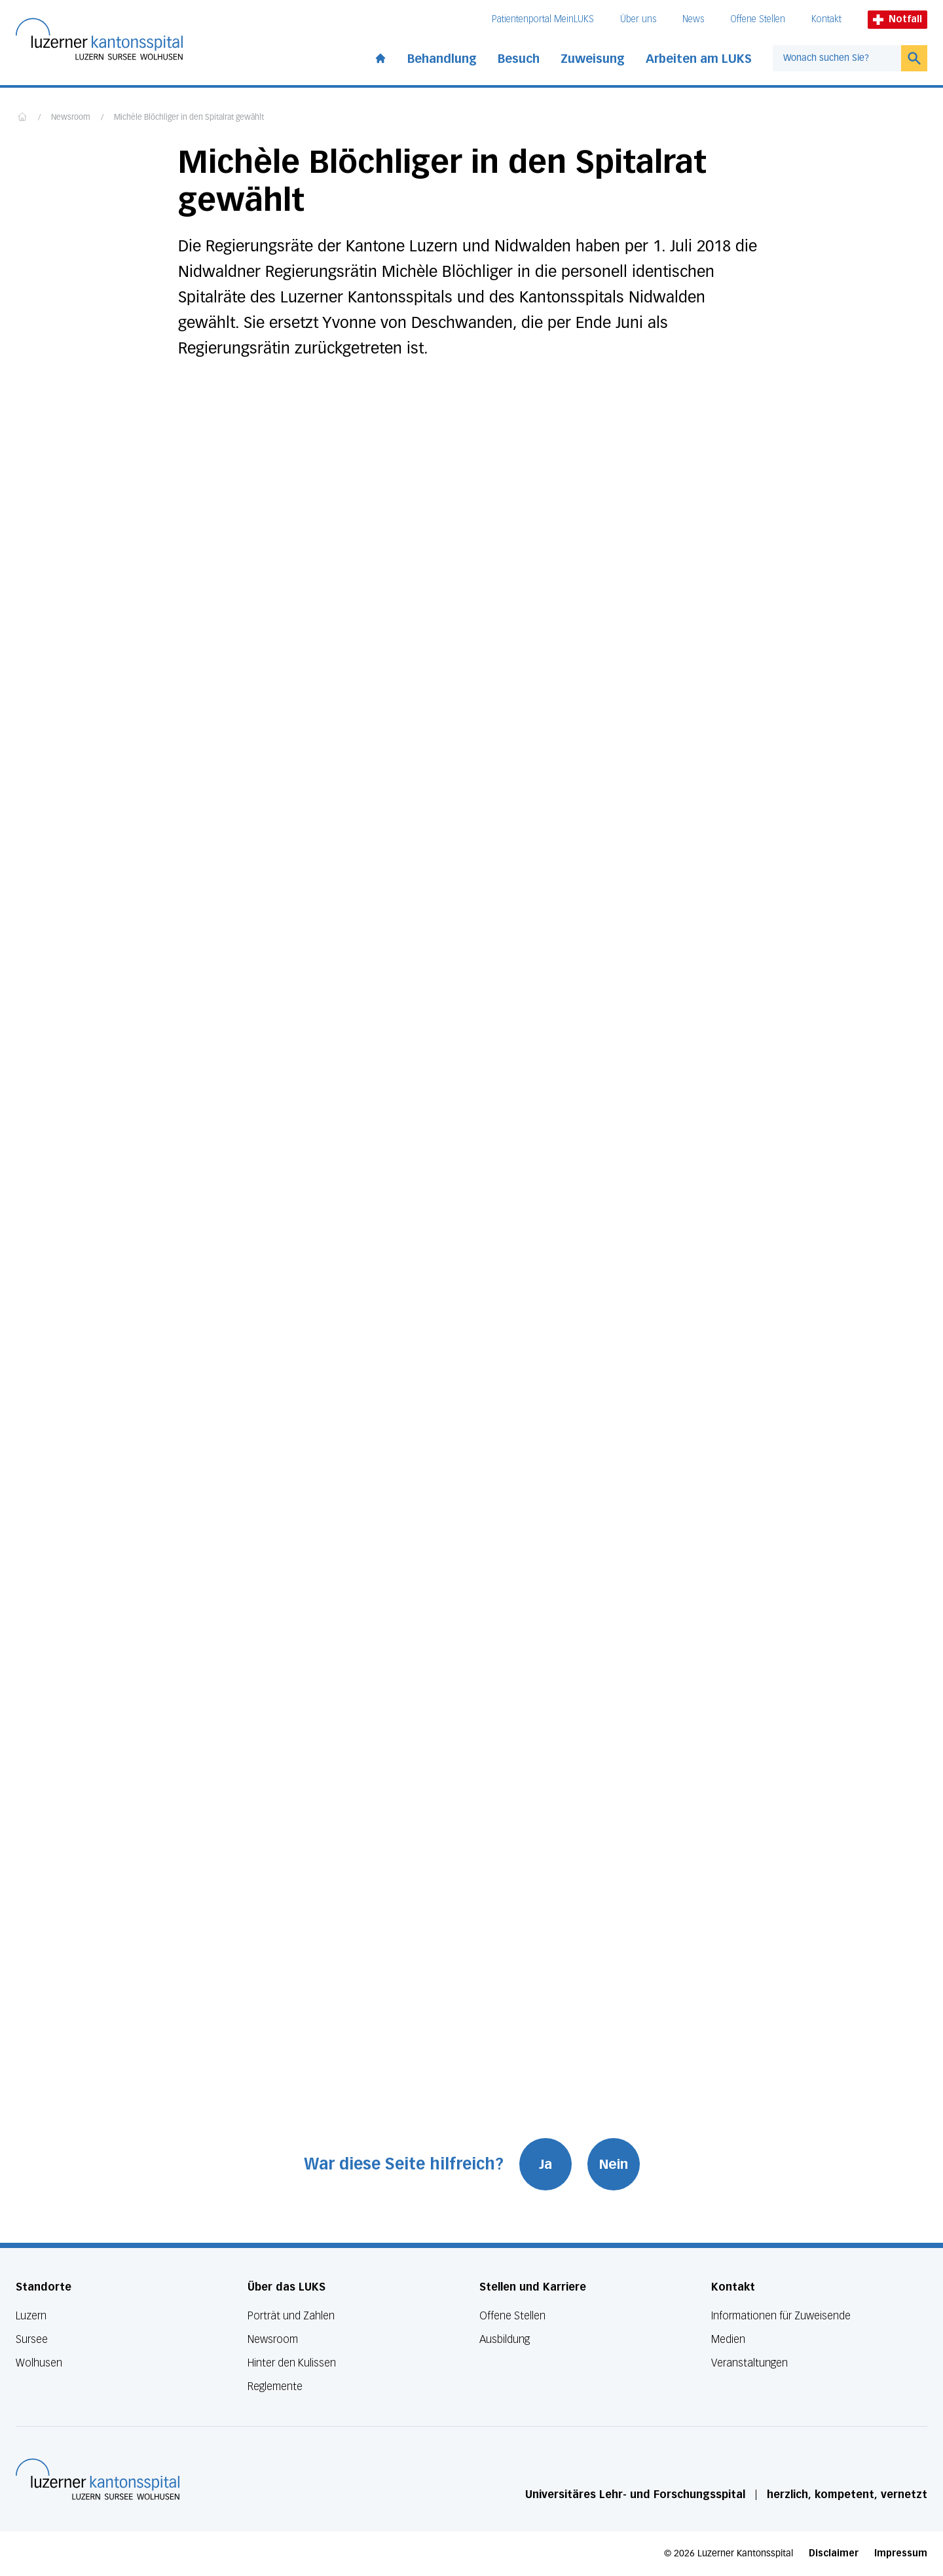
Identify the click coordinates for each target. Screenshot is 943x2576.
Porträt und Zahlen (291, 2316)
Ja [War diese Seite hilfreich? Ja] (545, 2164)
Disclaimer (834, 2553)
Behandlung (442, 59)
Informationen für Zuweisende (781, 2316)
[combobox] (837, 58)
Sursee (32, 2339)
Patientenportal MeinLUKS (543, 19)
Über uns (638, 19)
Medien (728, 2339)
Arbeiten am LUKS (699, 59)
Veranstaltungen (749, 2363)
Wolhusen (39, 2363)
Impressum (900, 2553)
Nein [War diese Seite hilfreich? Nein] (613, 2164)
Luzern (31, 2316)
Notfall (897, 19)
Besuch (519, 59)
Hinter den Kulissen (292, 2363)
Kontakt (826, 19)
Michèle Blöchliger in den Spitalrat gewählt (189, 118)
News (693, 19)
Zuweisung (593, 59)
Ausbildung (504, 2339)
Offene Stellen (757, 19)
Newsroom (70, 118)
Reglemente (275, 2386)
